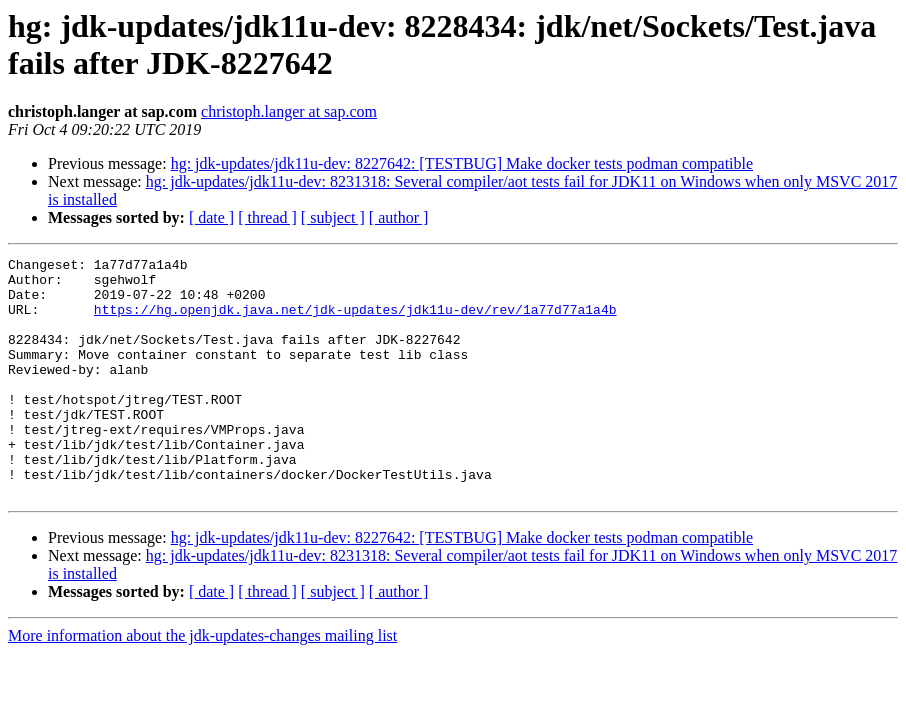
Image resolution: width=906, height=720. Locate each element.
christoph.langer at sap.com (289, 111)
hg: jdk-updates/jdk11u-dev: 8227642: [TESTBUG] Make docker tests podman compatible (462, 163)
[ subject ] (333, 217)
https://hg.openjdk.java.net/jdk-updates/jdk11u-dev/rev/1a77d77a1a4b (355, 321)
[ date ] (211, 217)
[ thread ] (267, 217)
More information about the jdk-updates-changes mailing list (202, 683)
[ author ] (399, 217)
